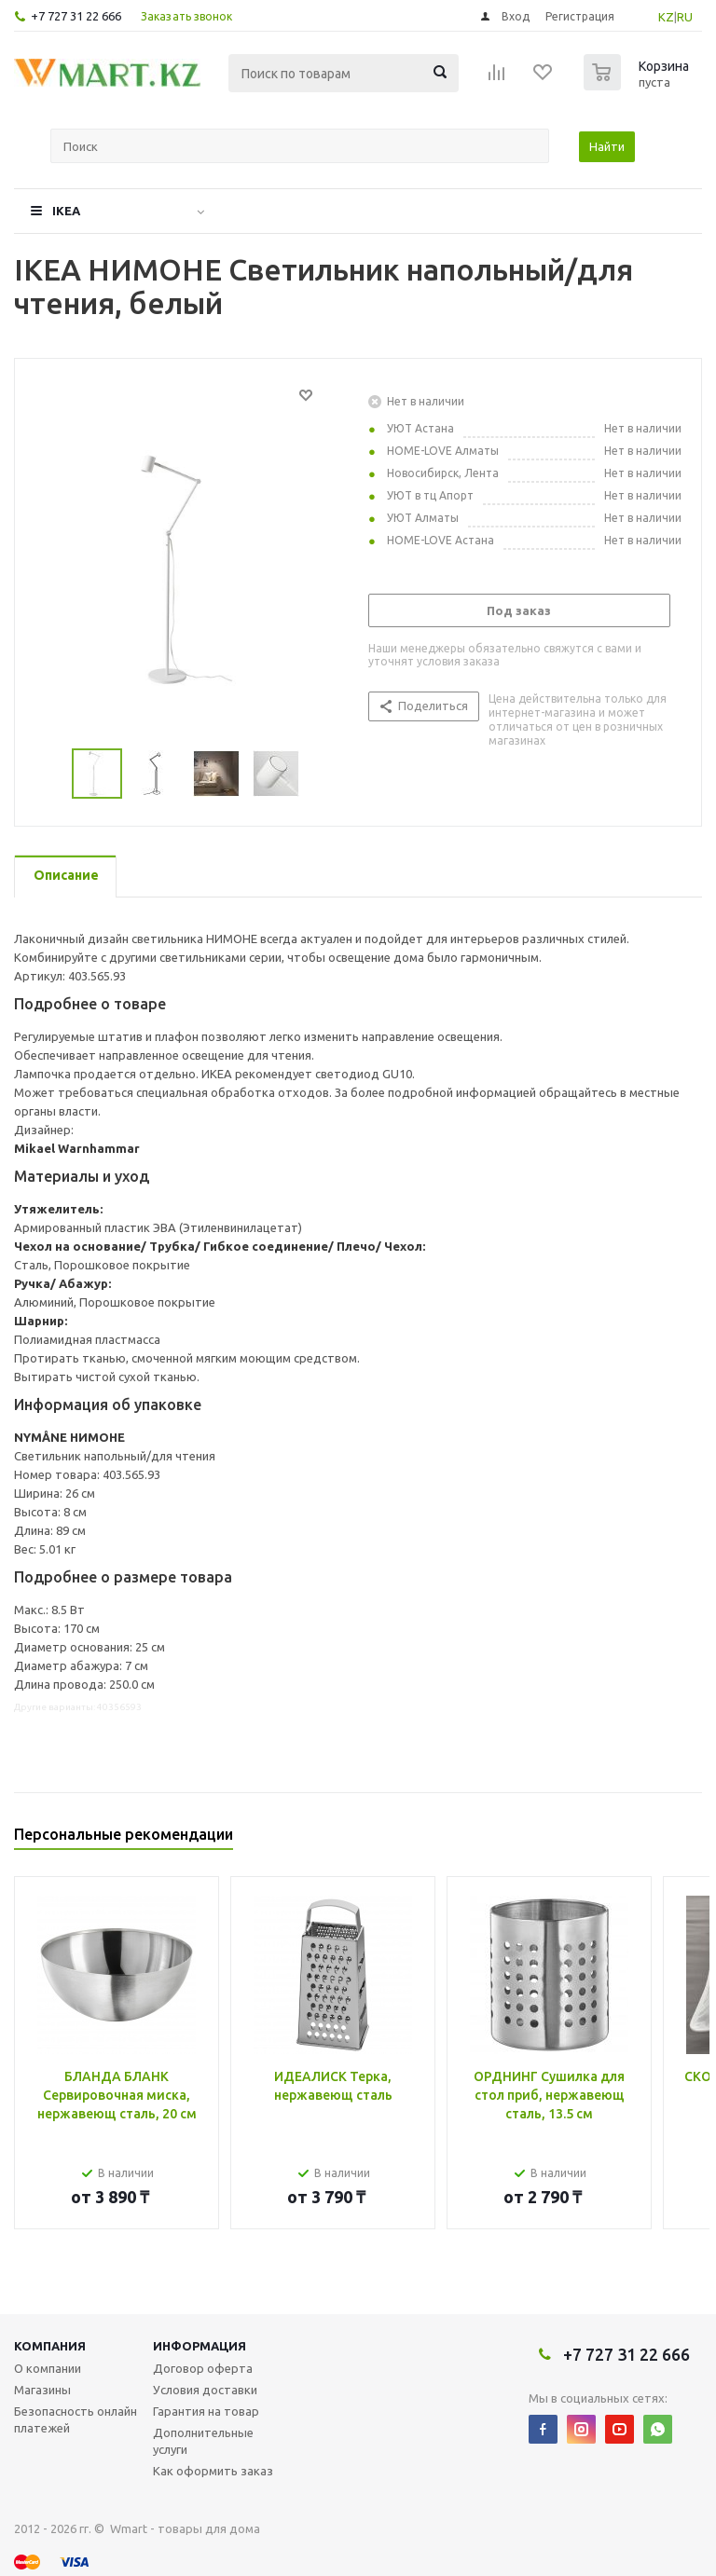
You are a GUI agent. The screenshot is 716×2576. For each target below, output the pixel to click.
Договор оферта (203, 2368)
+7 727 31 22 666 (76, 15)
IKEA (66, 210)
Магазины (42, 2389)
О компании (47, 2368)
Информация (199, 2345)
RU (685, 16)
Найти (607, 146)
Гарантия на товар (206, 2411)
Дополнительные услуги (203, 2441)
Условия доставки (205, 2389)
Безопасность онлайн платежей (75, 2419)
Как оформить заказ (213, 2470)
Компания (50, 2345)
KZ (666, 16)
